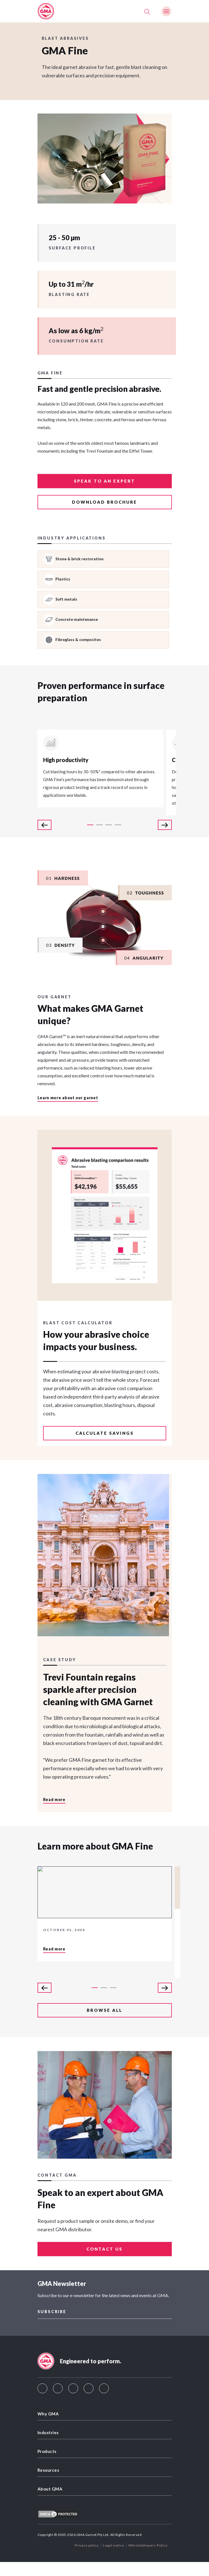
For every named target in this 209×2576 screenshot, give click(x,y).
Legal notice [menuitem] (113, 2545)
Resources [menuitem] (48, 2470)
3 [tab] (113, 1987)
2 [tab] (104, 1987)
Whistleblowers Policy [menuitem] (148, 2545)
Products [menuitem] (47, 2451)
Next (165, 825)
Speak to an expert (104, 480)
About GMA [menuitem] (50, 2488)
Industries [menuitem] (48, 2432)
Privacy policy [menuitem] (87, 2545)
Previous (44, 825)
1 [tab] (94, 1987)
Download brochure (104, 501)
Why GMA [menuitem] (48, 2413)
